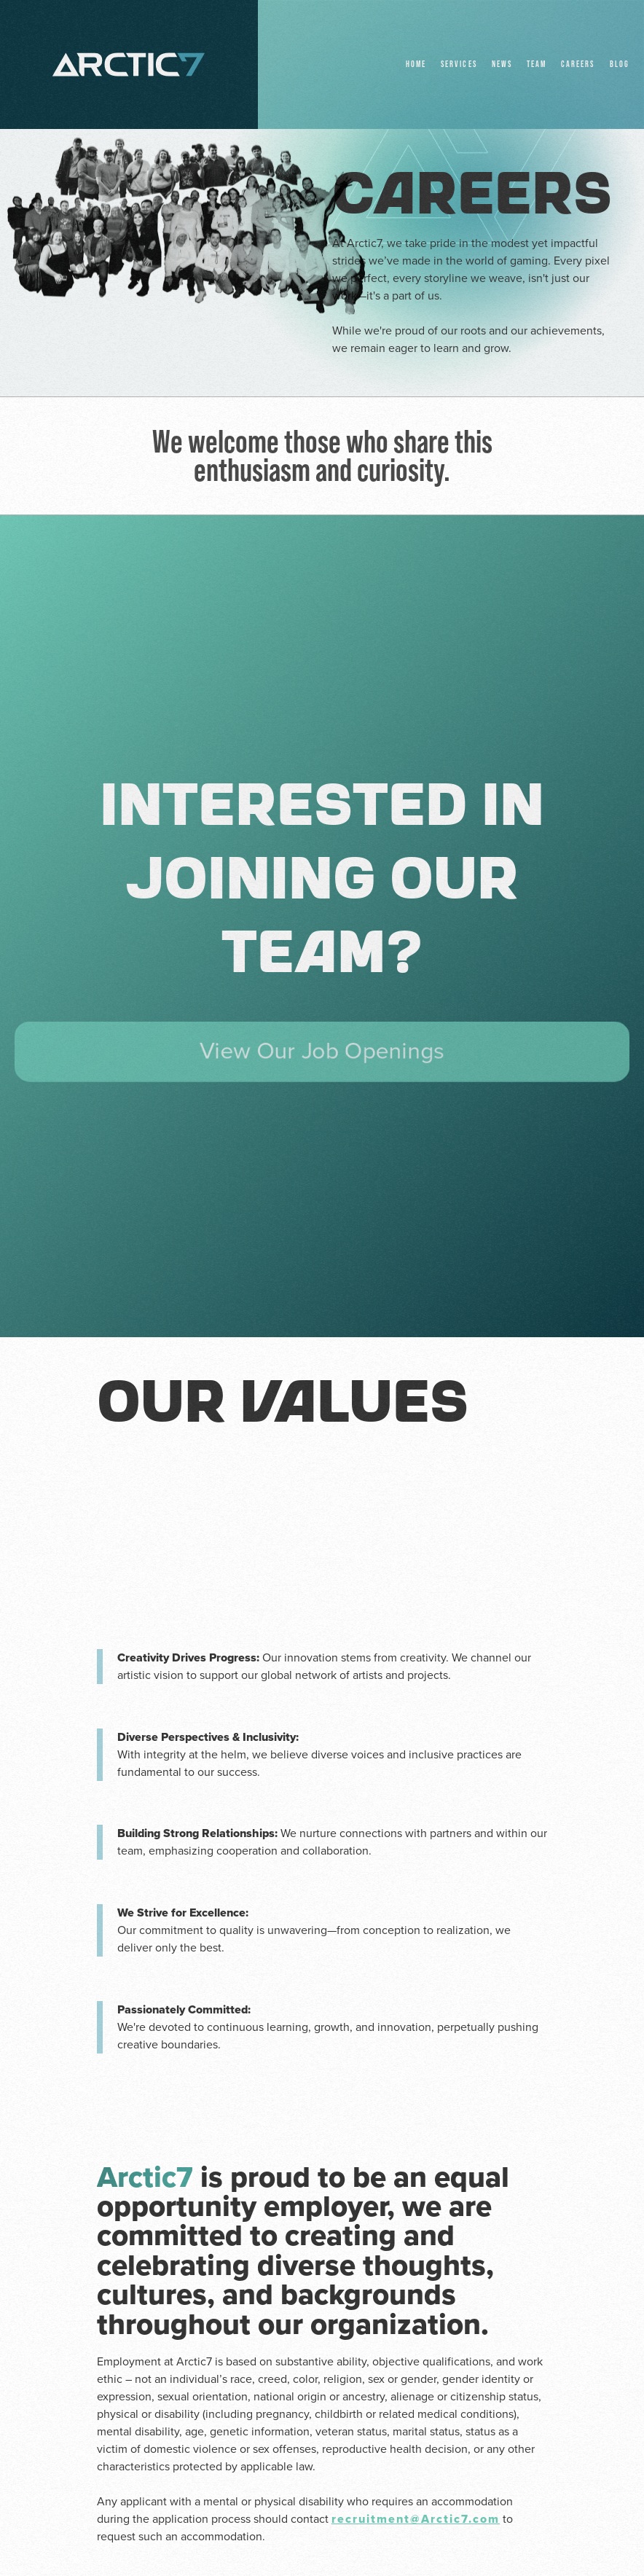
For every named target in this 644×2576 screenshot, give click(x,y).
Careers (577, 64)
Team (536, 64)
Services (458, 64)
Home (416, 64)
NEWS (502, 64)
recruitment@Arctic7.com (415, 2518)
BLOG (619, 64)
